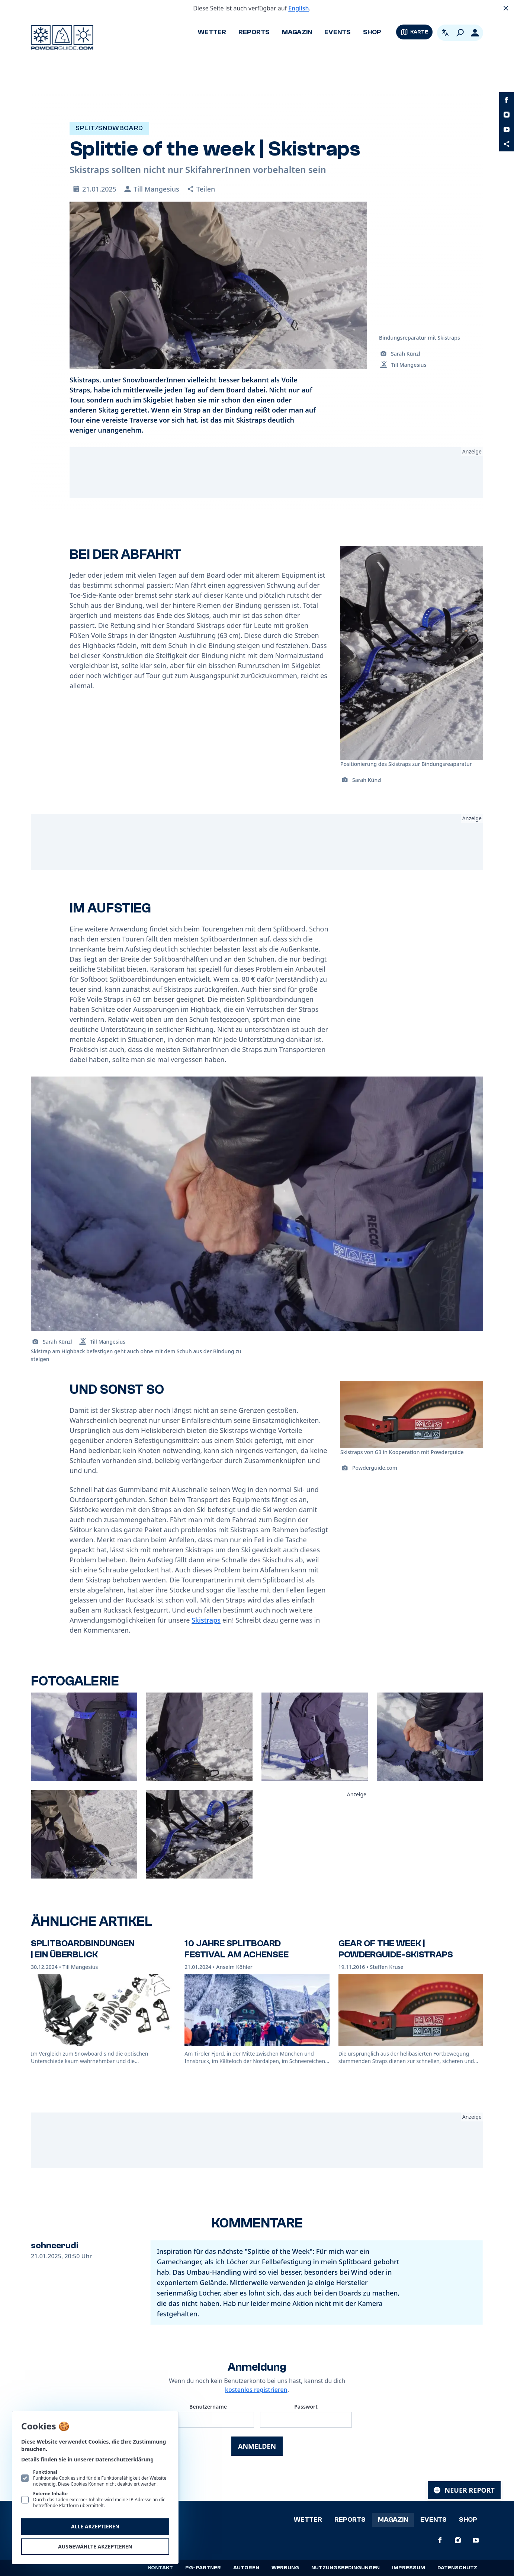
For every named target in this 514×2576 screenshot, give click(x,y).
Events (337, 32)
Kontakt (160, 2568)
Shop (372, 32)
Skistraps (206, 1620)
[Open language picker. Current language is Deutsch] (445, 32)
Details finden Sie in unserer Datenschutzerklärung (87, 2459)
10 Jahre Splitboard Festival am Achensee (236, 1949)
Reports (254, 32)
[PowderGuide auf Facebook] (506, 99)
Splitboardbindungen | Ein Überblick (83, 1949)
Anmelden (257, 2446)
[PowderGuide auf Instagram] (506, 114)
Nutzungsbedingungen (345, 2568)
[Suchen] (460, 32)
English (298, 8)
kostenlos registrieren (256, 2390)
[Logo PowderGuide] (62, 37)
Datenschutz (457, 2568)
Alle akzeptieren (95, 2526)
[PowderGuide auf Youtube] (506, 129)
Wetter (212, 32)
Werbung (285, 2568)
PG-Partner (203, 2568)
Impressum (408, 2568)
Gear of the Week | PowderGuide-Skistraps (395, 1949)
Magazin (297, 32)
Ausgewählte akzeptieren (95, 2546)
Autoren (246, 2568)
